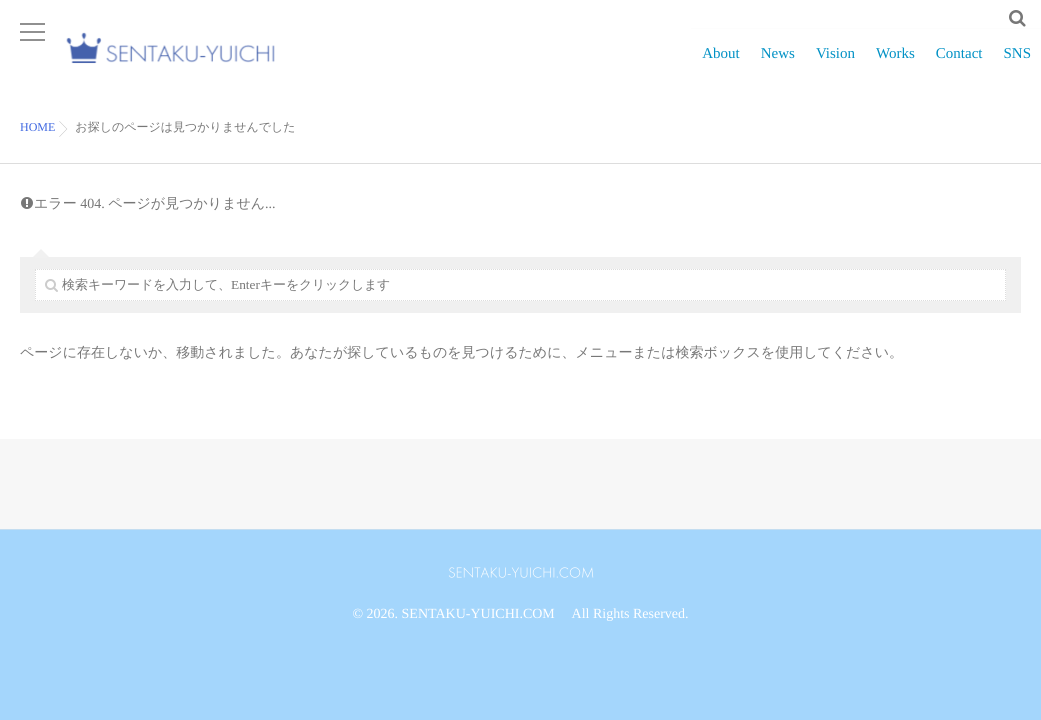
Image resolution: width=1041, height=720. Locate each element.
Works (895, 65)
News (778, 65)
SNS (1017, 65)
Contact (959, 65)
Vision (835, 65)
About (721, 65)
